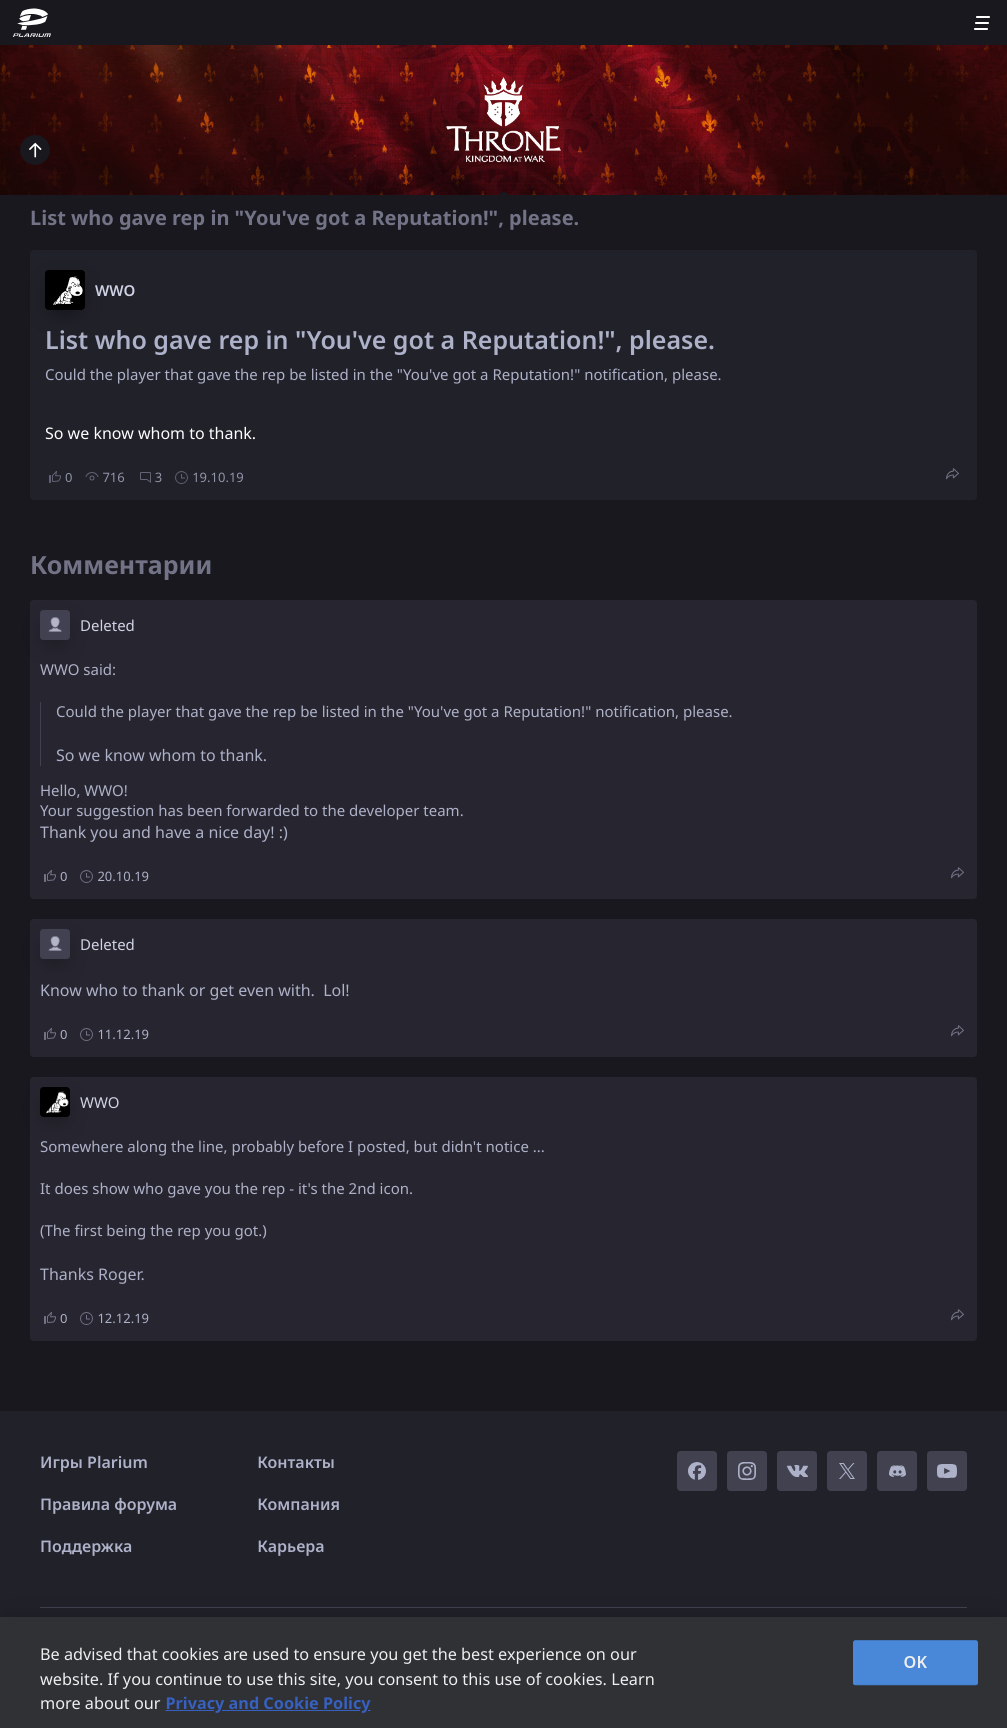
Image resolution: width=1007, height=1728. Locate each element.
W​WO (115, 291)
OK (915, 1662)
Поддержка (86, 1546)
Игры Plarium (94, 1462)
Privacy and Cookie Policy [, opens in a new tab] (267, 1703)
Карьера (290, 1546)
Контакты (296, 1462)
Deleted (107, 626)
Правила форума (108, 1504)
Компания (298, 1504)
